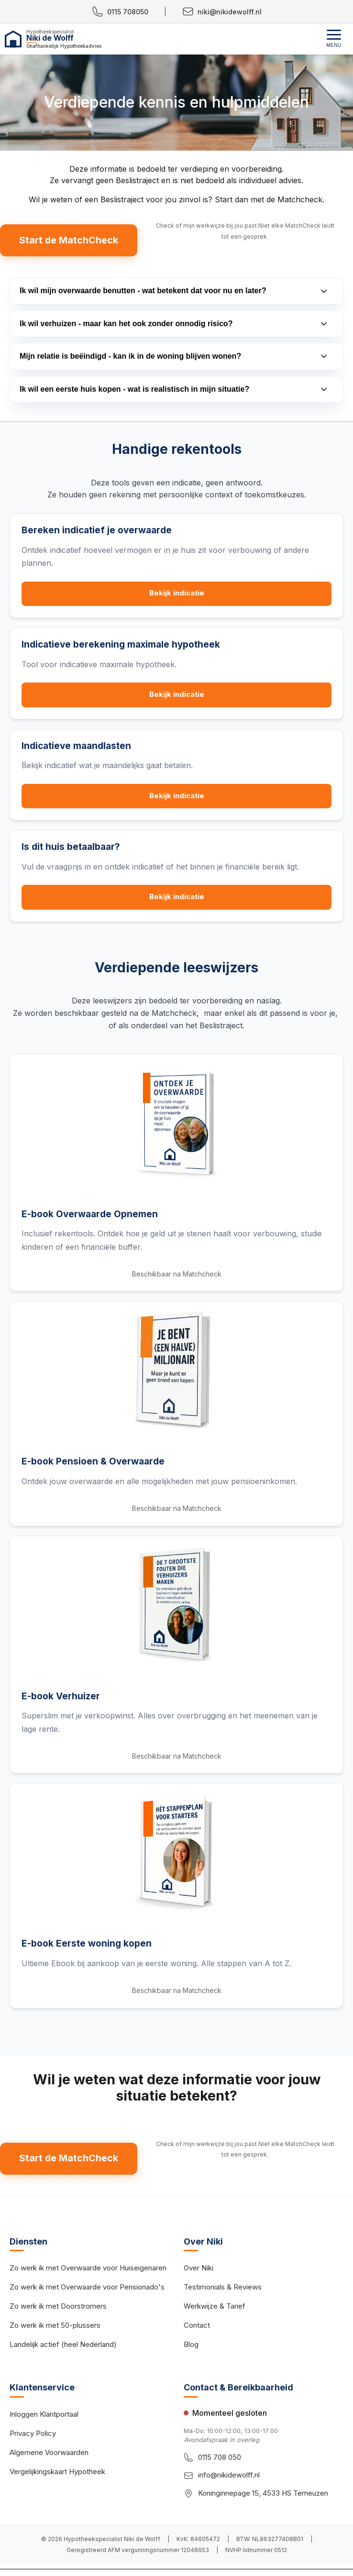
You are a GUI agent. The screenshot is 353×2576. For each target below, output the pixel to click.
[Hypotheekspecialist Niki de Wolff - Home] (88, 39)
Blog (191, 2346)
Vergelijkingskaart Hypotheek (57, 2472)
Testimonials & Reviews (223, 2288)
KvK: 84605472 (198, 2540)
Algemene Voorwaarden (49, 2453)
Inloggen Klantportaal (44, 2415)
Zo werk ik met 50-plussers (55, 2327)
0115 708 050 (219, 2458)
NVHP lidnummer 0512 (256, 2551)
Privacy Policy (33, 2434)
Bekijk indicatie (176, 593)
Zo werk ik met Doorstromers (58, 2307)
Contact (197, 2327)
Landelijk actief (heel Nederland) (63, 2346)
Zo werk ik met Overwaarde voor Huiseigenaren (88, 2269)
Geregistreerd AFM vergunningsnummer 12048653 (137, 2551)
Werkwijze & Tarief (214, 2307)
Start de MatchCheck (69, 240)
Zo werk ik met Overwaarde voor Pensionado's (87, 2288)
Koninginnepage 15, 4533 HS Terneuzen (263, 2494)
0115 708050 (120, 11)
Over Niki (198, 2269)
